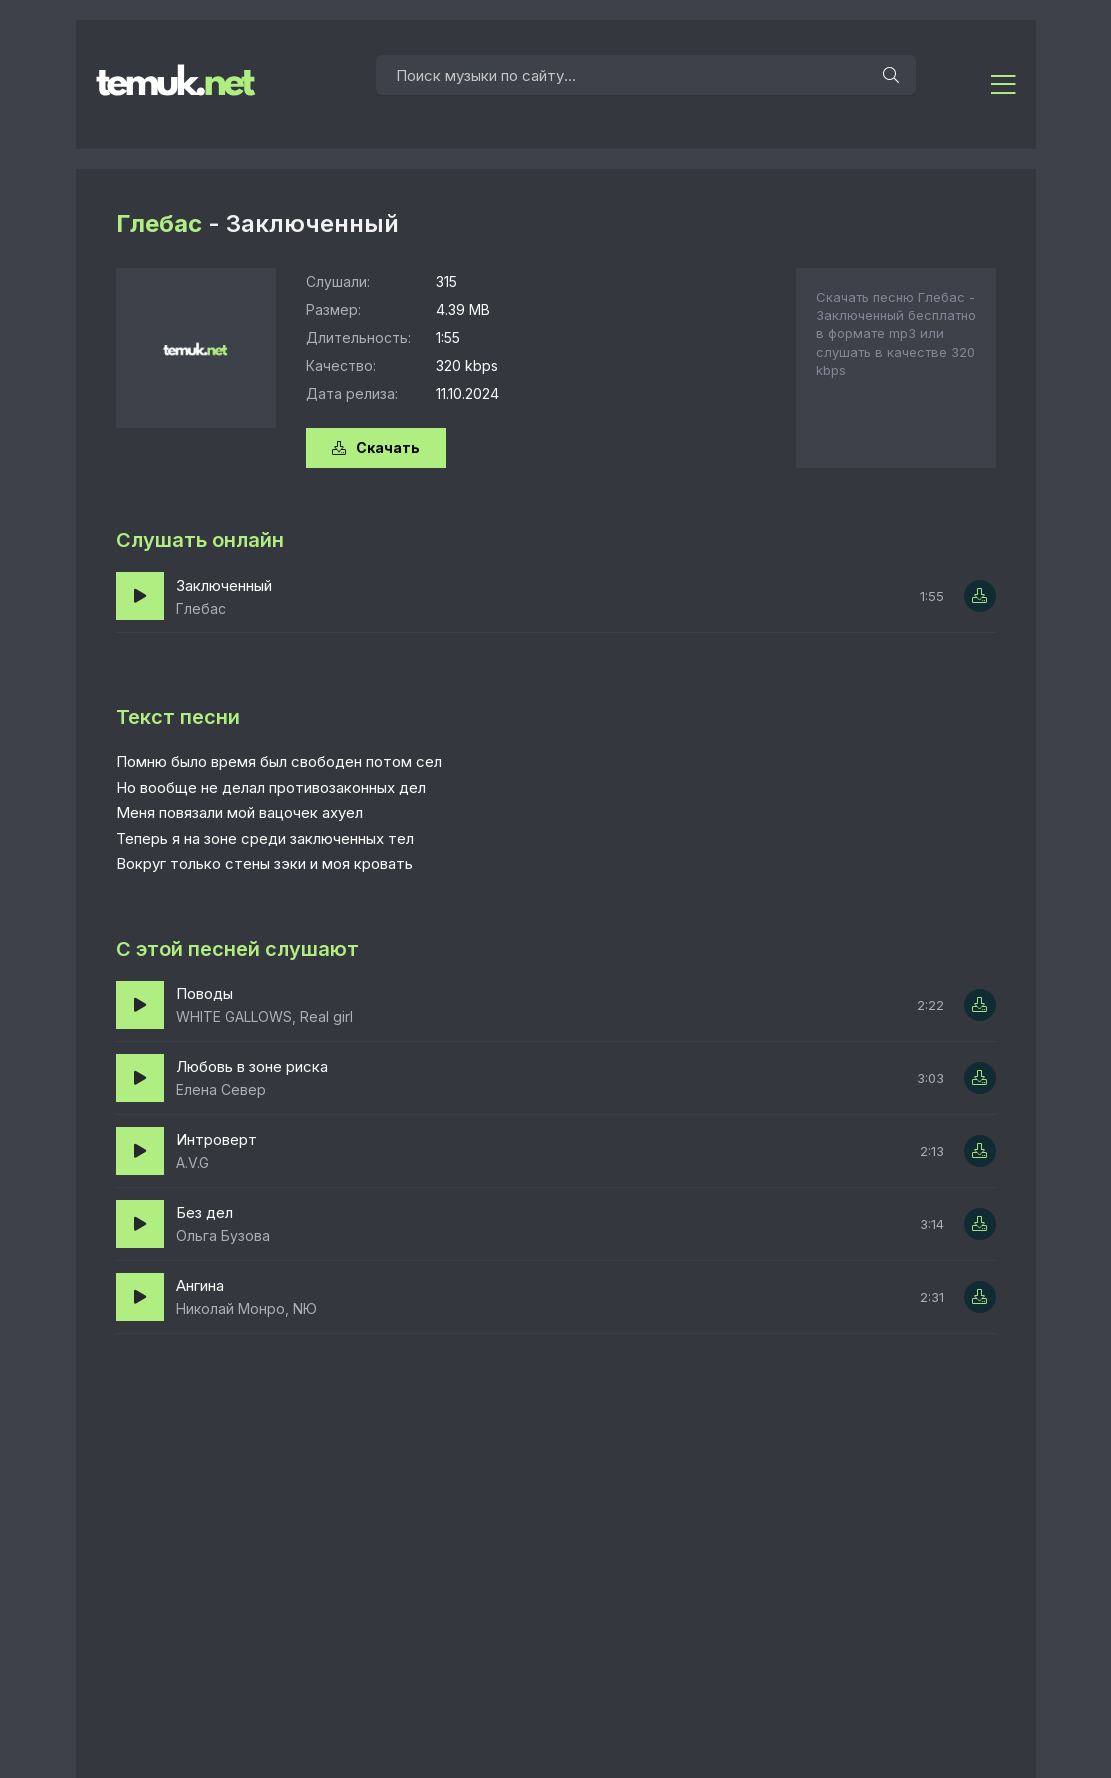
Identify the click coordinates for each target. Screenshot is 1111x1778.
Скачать (376, 447)
